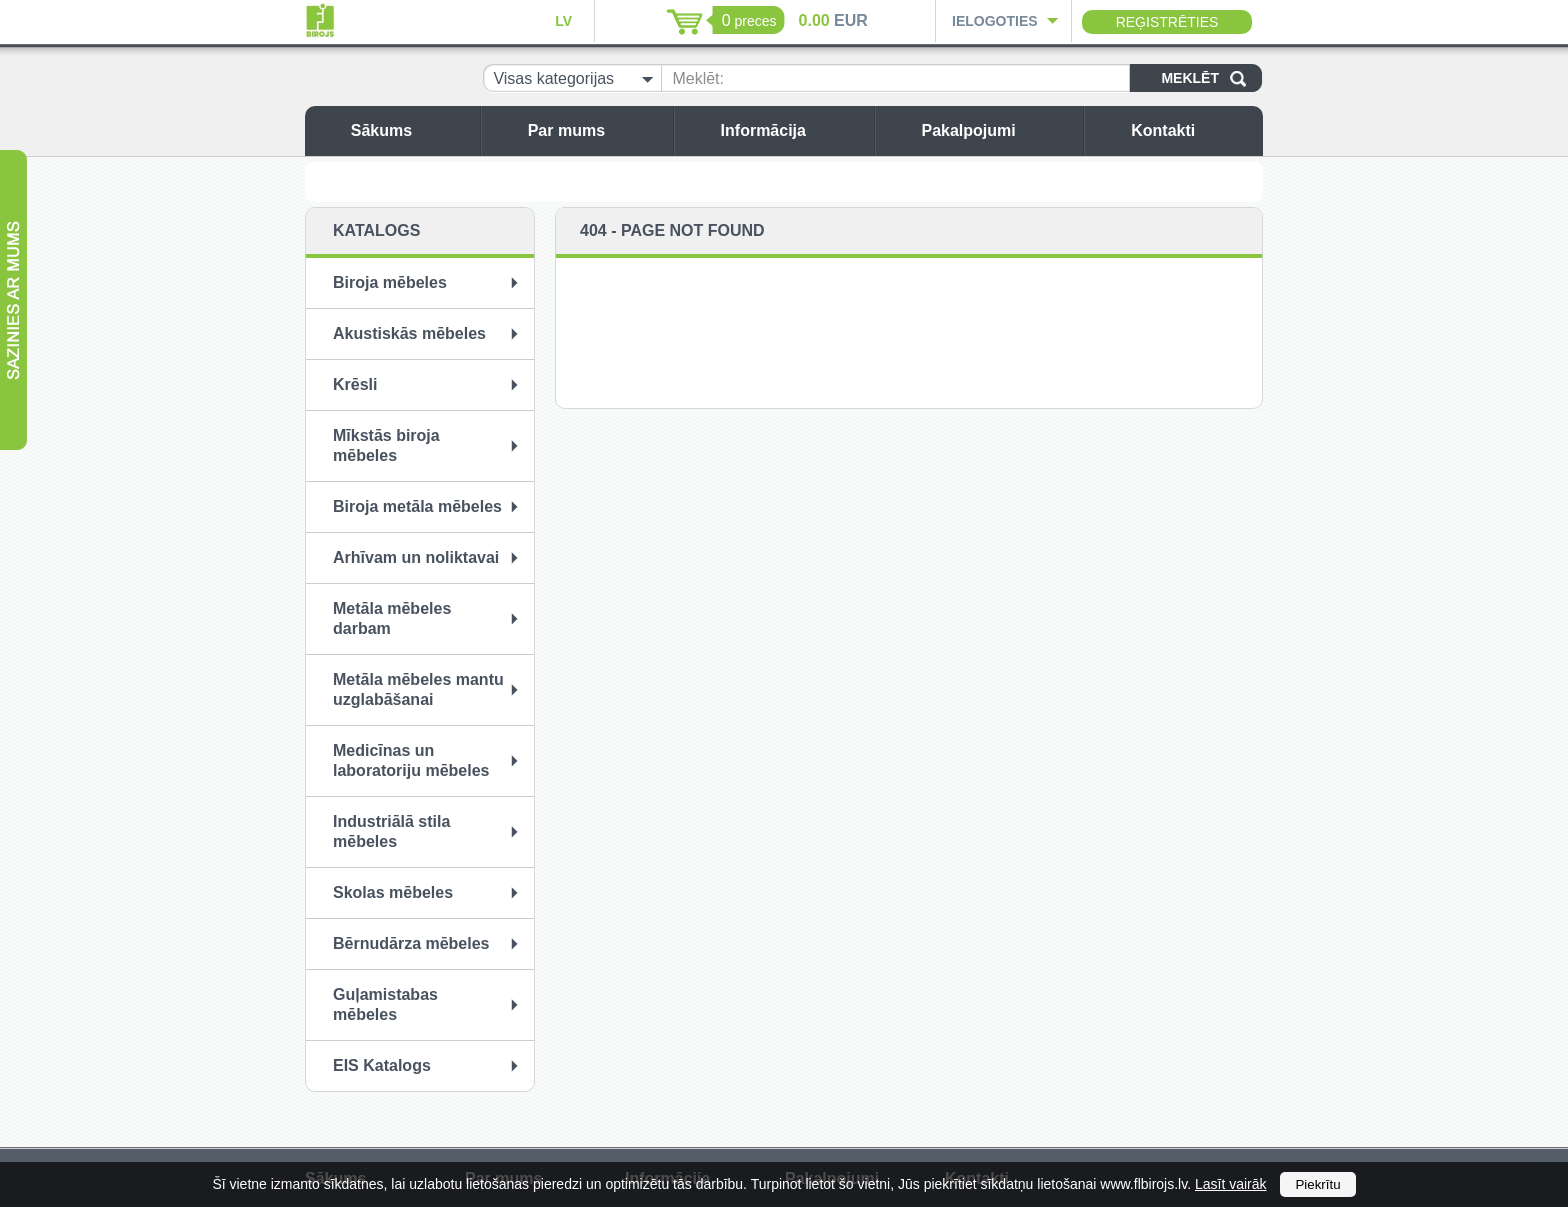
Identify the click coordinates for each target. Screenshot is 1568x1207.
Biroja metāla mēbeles (417, 506)
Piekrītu (1317, 1184)
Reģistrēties (1167, 22)
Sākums (410, 130)
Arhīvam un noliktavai (416, 557)
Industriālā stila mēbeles (391, 831)
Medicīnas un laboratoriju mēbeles (411, 760)
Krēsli (355, 384)
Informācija (792, 130)
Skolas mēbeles (393, 892)
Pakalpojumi (997, 130)
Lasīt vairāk (1231, 1184)
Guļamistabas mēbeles (385, 1004)
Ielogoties (995, 21)
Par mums (595, 130)
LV (563, 21)
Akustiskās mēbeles (409, 333)
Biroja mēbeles (390, 282)
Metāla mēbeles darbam (392, 618)
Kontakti (1192, 130)
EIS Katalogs (382, 1065)
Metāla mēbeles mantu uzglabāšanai (418, 689)
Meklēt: (698, 78)
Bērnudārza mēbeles (411, 943)
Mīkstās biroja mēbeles (386, 445)
